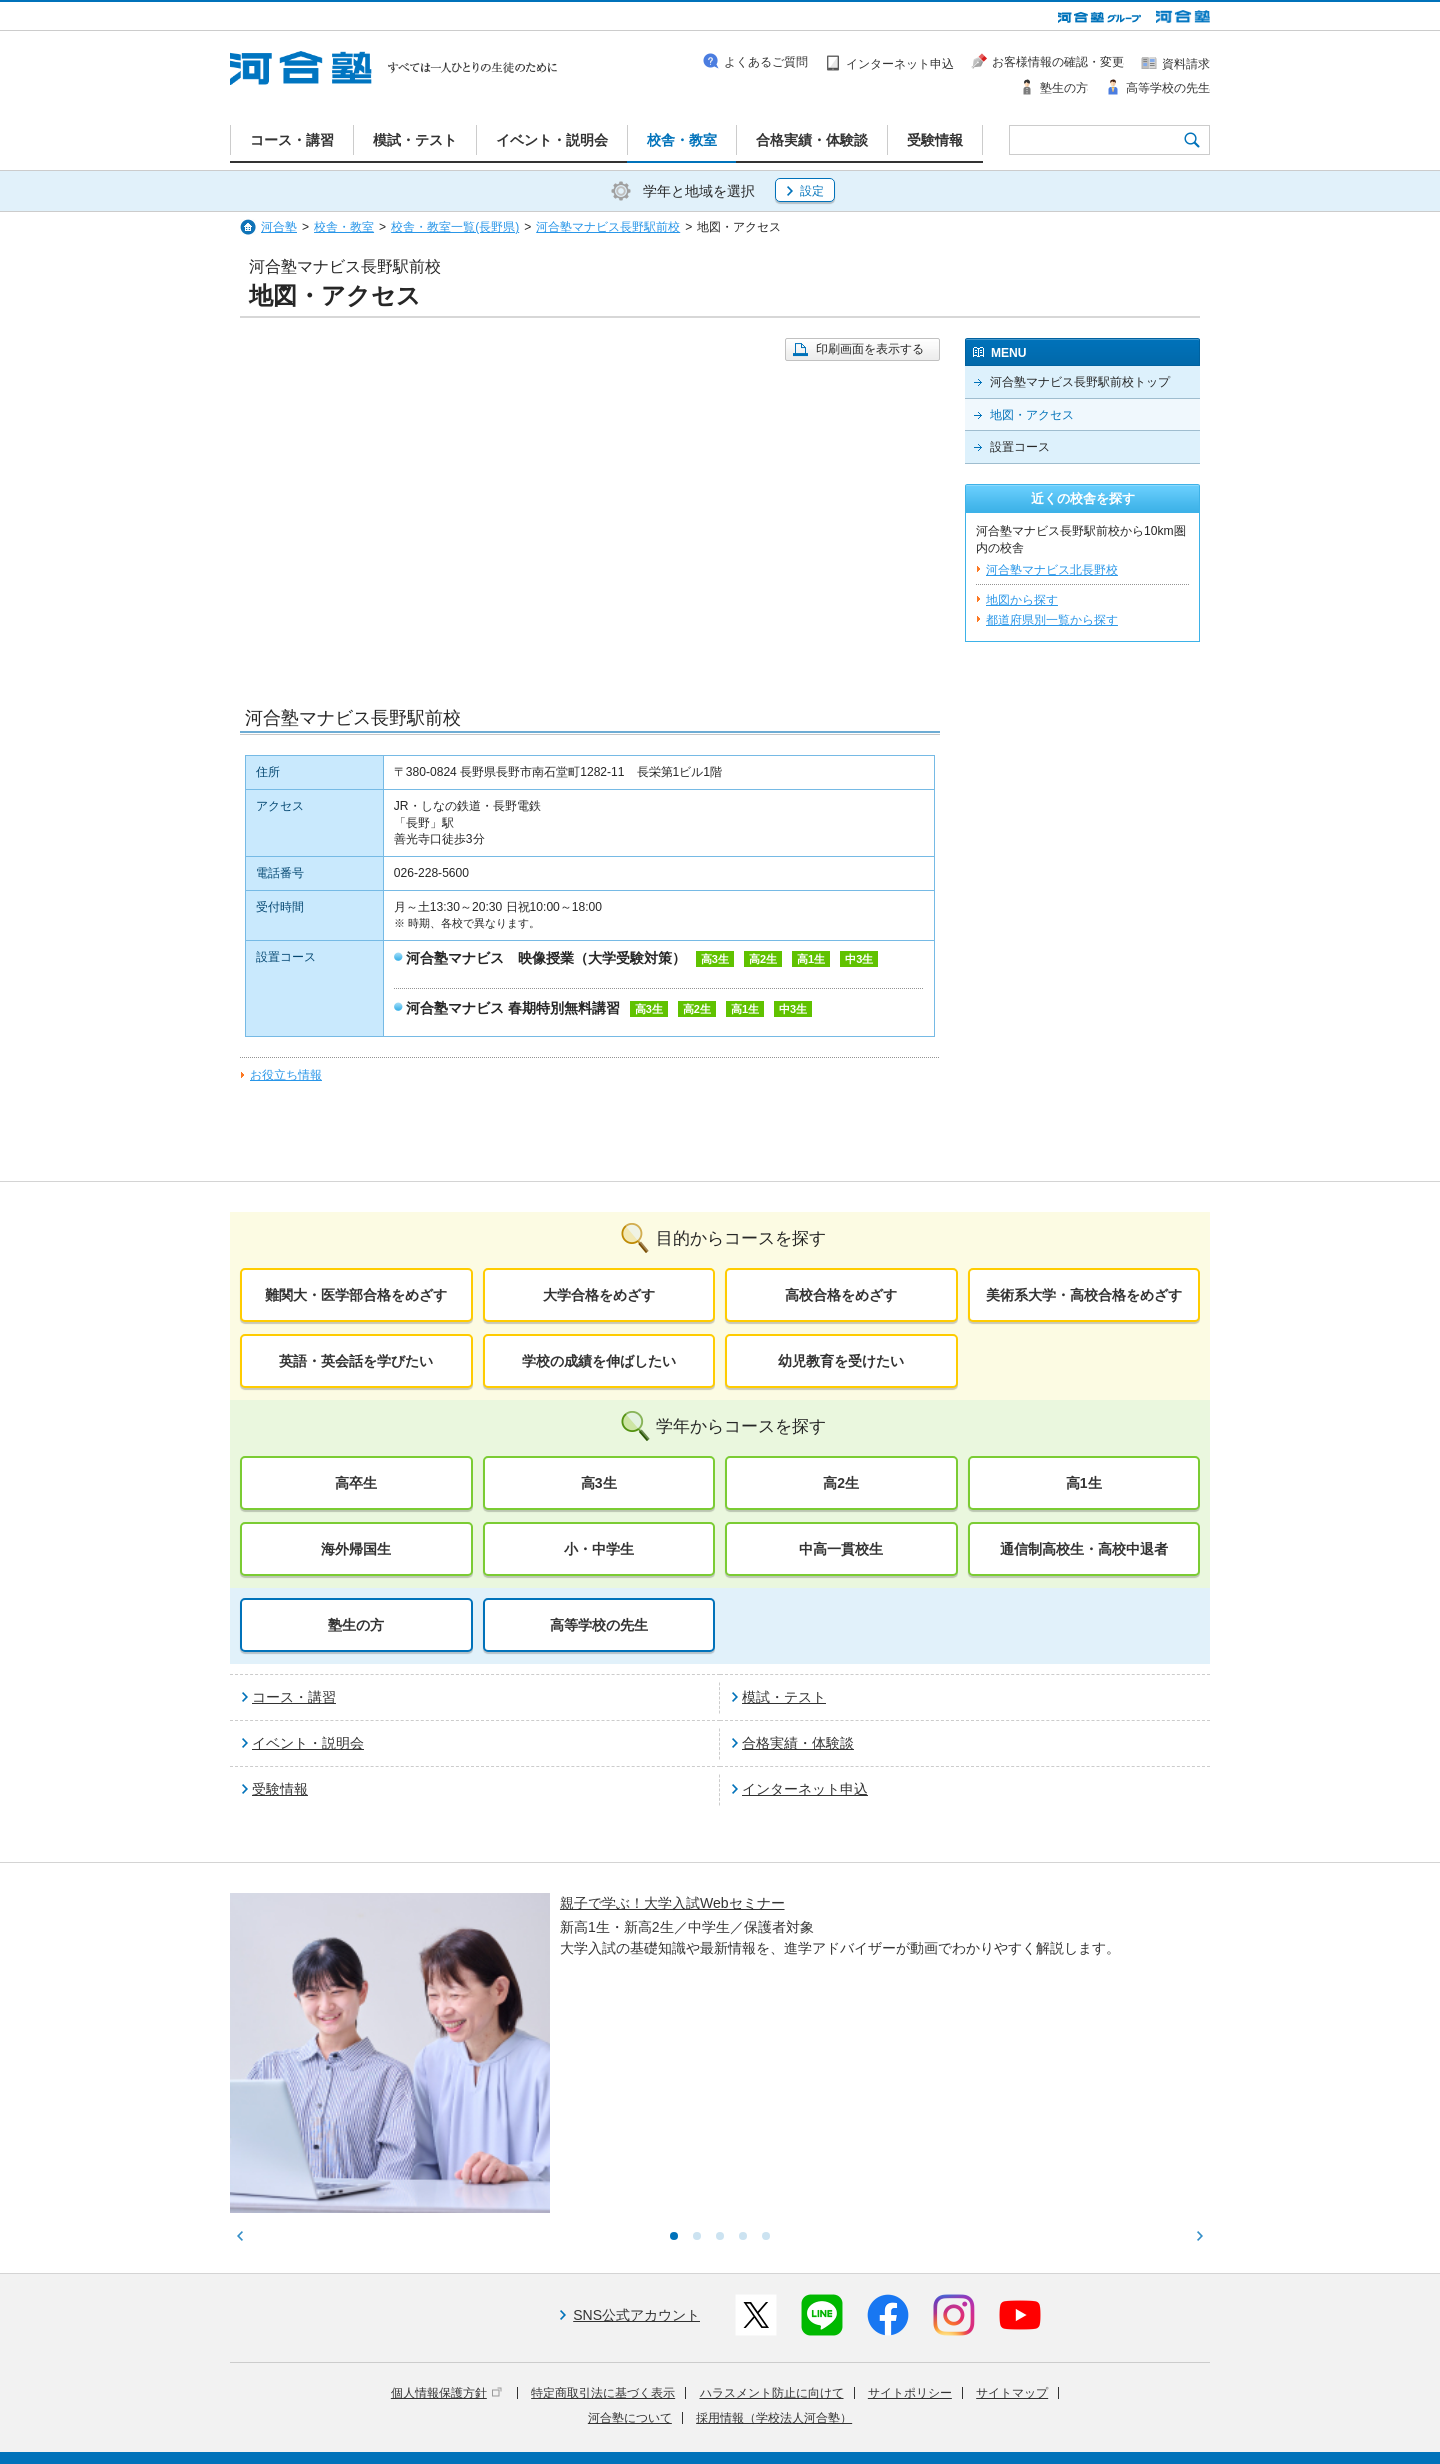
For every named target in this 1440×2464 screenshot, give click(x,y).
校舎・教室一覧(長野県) (455, 227)
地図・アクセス (1032, 415)
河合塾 (279, 227)
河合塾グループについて (622, 2407)
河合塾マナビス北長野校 (1052, 570)
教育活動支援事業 (842, 2407)
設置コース (1020, 447)
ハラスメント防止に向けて (772, 2228)
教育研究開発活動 (955, 2407)
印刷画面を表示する (870, 349)
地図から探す (1022, 600)
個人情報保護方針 (446, 2228)
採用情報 (597, 2435)
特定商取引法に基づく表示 (603, 2228)
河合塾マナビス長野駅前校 (608, 227)
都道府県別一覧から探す (1052, 620)
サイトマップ (1012, 2228)
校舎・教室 (344, 227)
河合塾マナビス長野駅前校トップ (1080, 382)
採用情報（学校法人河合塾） (774, 2253)
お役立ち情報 (286, 1075)
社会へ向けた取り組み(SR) (1092, 2407)
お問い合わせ (674, 2435)
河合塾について (630, 2253)
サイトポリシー (910, 2228)
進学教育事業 (741, 2407)
